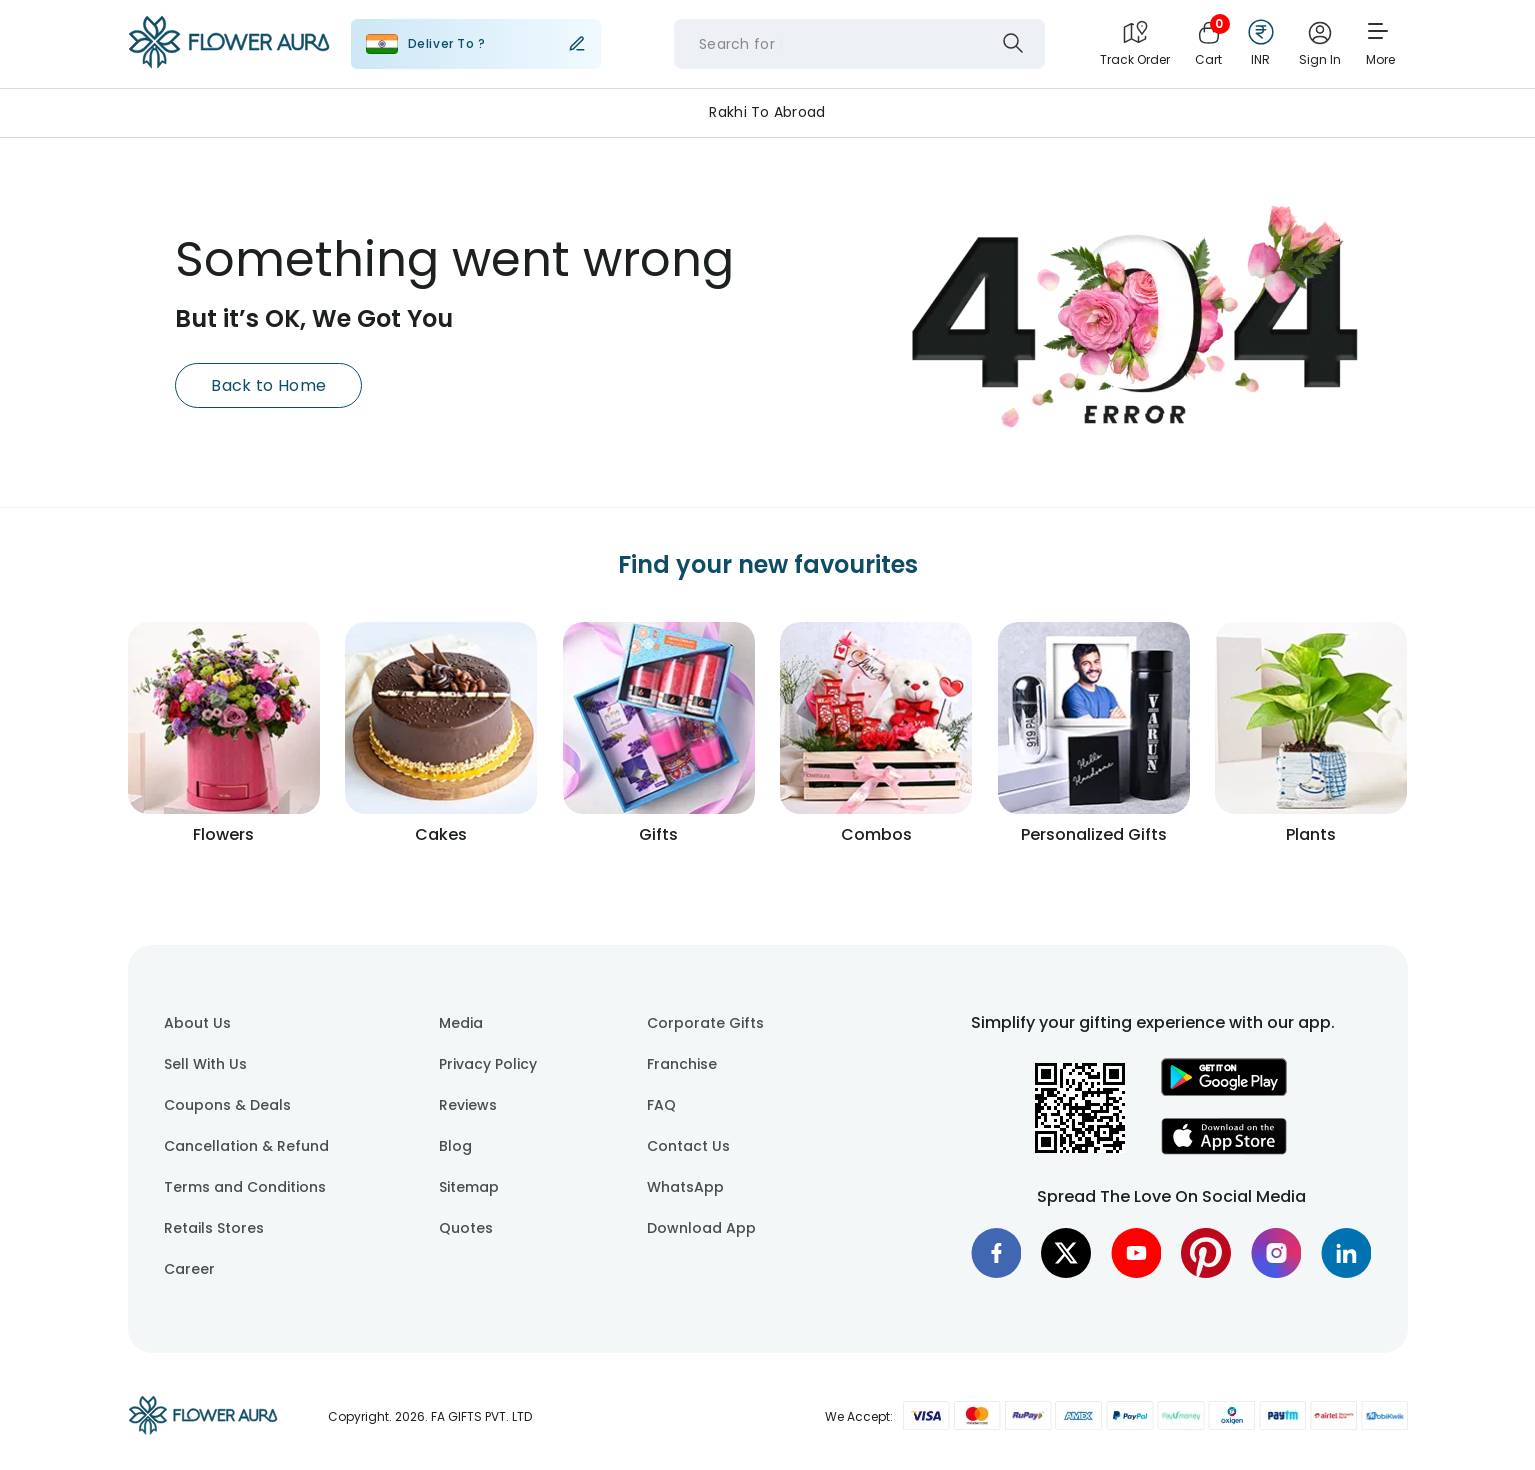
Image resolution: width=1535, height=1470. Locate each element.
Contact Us (688, 1146)
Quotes (466, 1228)
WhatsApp (685, 1187)
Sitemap (469, 1187)
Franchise (682, 1064)
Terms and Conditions (245, 1187)
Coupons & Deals (227, 1105)
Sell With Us (205, 1064)
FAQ (661, 1105)
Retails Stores (214, 1228)
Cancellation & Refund (246, 1146)
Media (461, 1023)
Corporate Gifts (705, 1023)
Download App (701, 1228)
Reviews (468, 1105)
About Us (197, 1023)
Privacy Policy (488, 1064)
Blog (455, 1146)
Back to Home (268, 385)
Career (189, 1269)
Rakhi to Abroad (767, 112)
